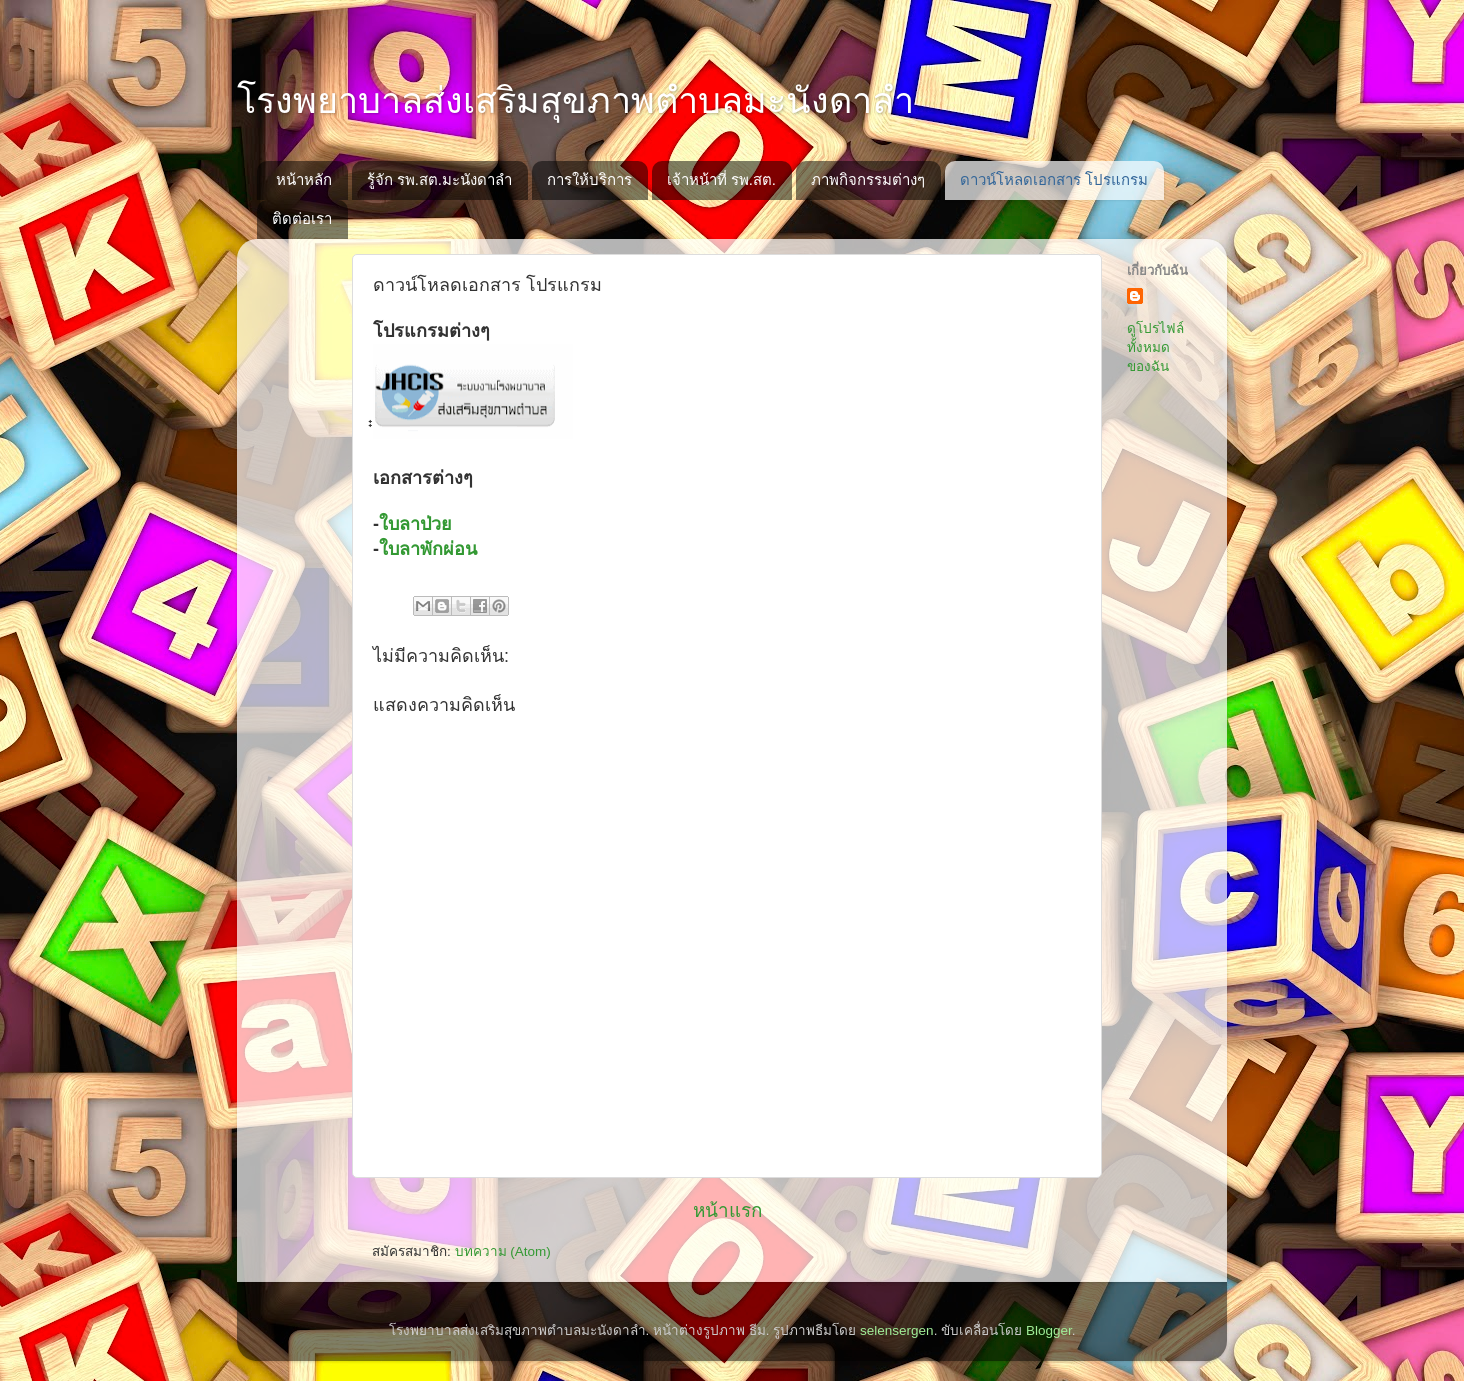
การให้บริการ (589, 179)
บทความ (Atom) (503, 1251)
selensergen (897, 1330)
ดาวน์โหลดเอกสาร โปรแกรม (1054, 179)
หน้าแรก (727, 1210)
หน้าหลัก (304, 179)
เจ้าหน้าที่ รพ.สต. (722, 179)
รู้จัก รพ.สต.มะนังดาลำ (440, 179)
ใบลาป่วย (415, 524)
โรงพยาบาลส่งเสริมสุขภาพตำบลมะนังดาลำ (575, 100)
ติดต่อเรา (302, 218)
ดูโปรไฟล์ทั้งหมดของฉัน (1155, 347)
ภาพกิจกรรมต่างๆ (868, 179)
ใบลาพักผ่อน (428, 549)
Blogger (1049, 1330)
